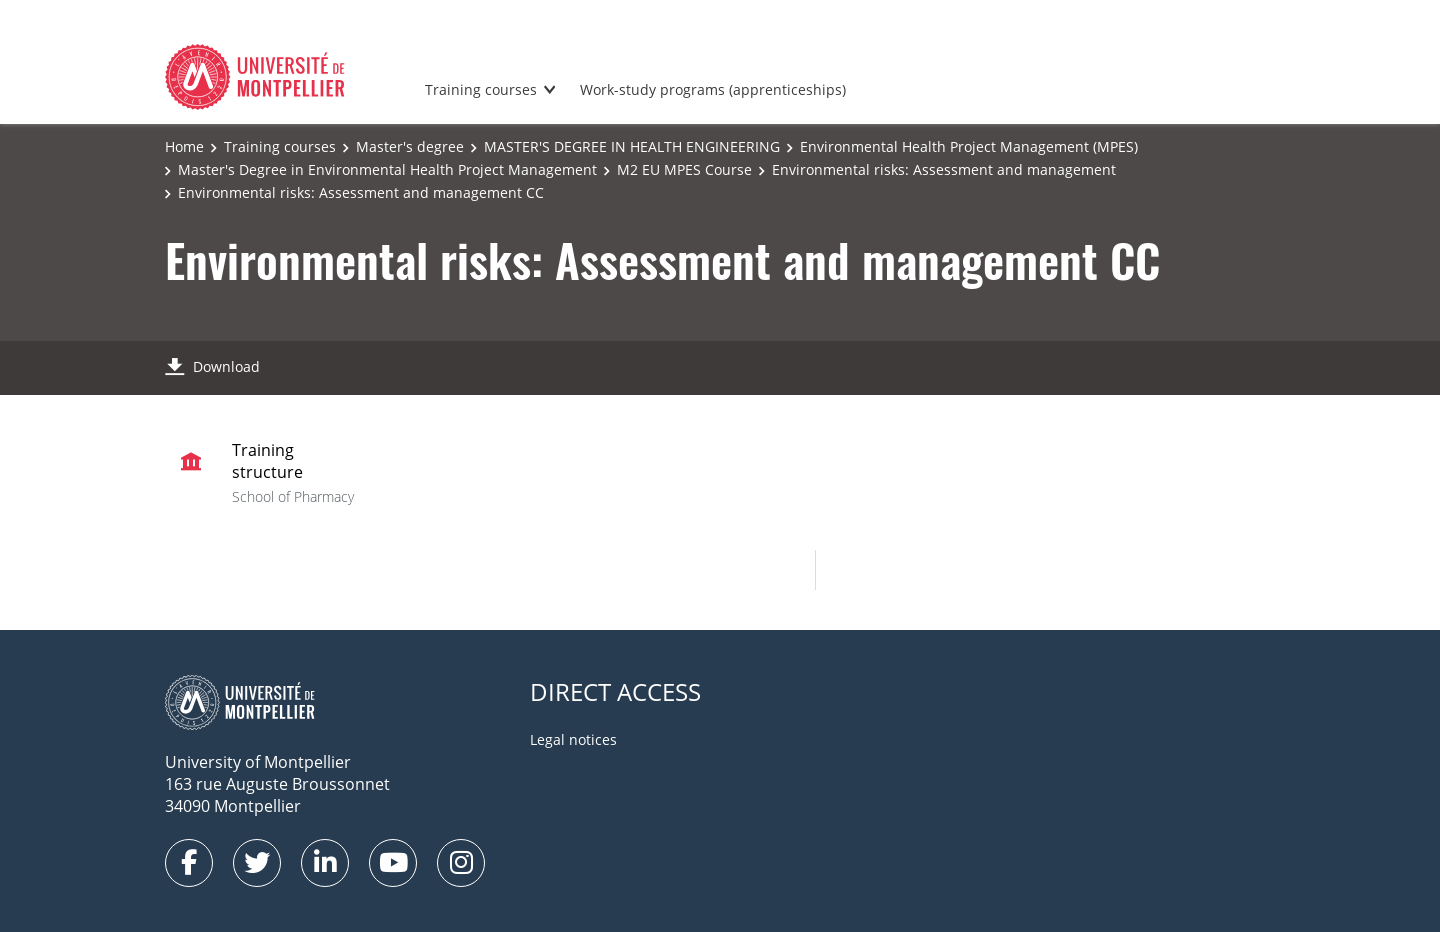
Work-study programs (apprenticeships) (713, 89)
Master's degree (410, 146)
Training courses (481, 89)
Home (184, 146)
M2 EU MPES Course (684, 169)
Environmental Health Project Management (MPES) (969, 146)
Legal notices (573, 739)
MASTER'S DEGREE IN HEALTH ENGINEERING (632, 146)
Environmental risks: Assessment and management (944, 169)
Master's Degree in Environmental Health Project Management (387, 169)
